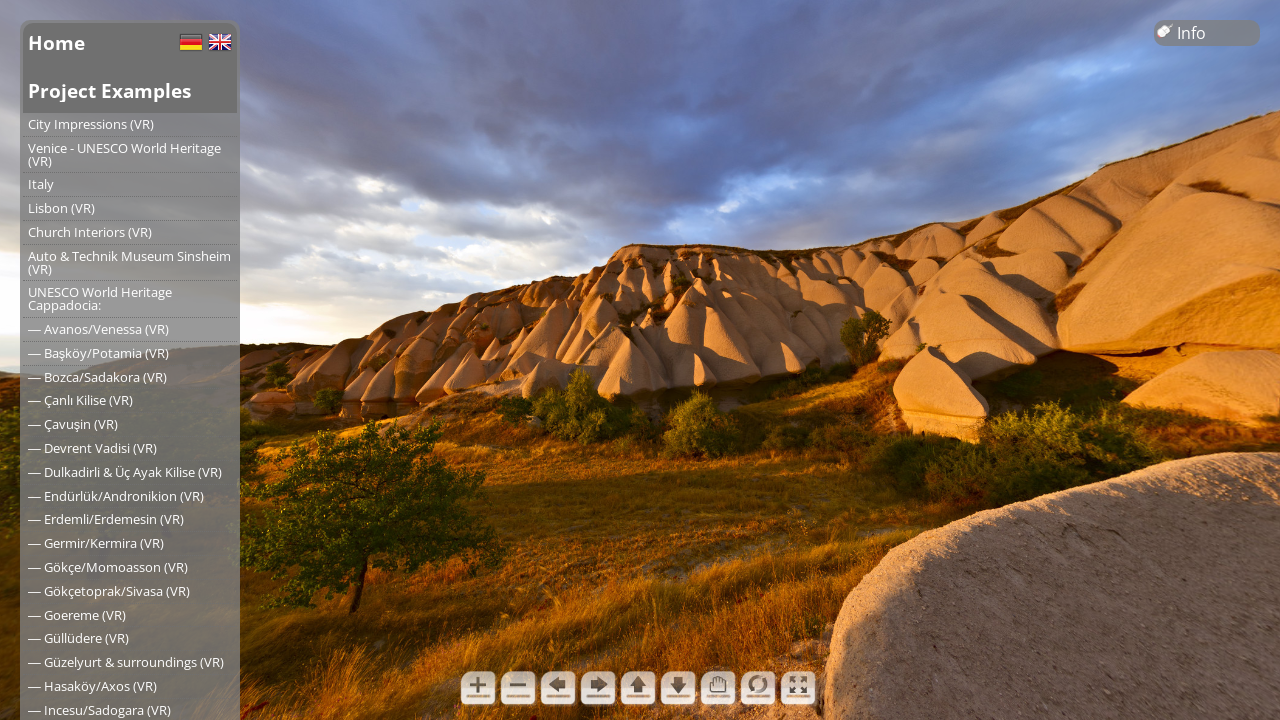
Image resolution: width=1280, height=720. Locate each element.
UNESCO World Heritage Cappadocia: (100, 298)
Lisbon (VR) (61, 208)
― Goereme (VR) (77, 615)
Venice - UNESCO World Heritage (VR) (124, 154)
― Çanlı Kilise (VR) (80, 400)
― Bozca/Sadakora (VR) (97, 377)
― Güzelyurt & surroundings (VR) (126, 662)
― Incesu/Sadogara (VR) (99, 710)
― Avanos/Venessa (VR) (98, 329)
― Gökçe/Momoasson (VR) (108, 567)
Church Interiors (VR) (90, 232)
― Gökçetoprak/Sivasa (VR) (109, 591)
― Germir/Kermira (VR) (96, 543)
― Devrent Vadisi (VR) (92, 448)
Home (56, 42)
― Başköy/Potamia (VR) (98, 353)
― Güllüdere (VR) (78, 638)
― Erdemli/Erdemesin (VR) (106, 519)
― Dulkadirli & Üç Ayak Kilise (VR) (125, 472)
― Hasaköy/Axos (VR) (92, 686)
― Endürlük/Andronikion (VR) (116, 496)
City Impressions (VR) (91, 124)
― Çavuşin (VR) (73, 424)
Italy (41, 184)
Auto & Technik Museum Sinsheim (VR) (129, 262)
